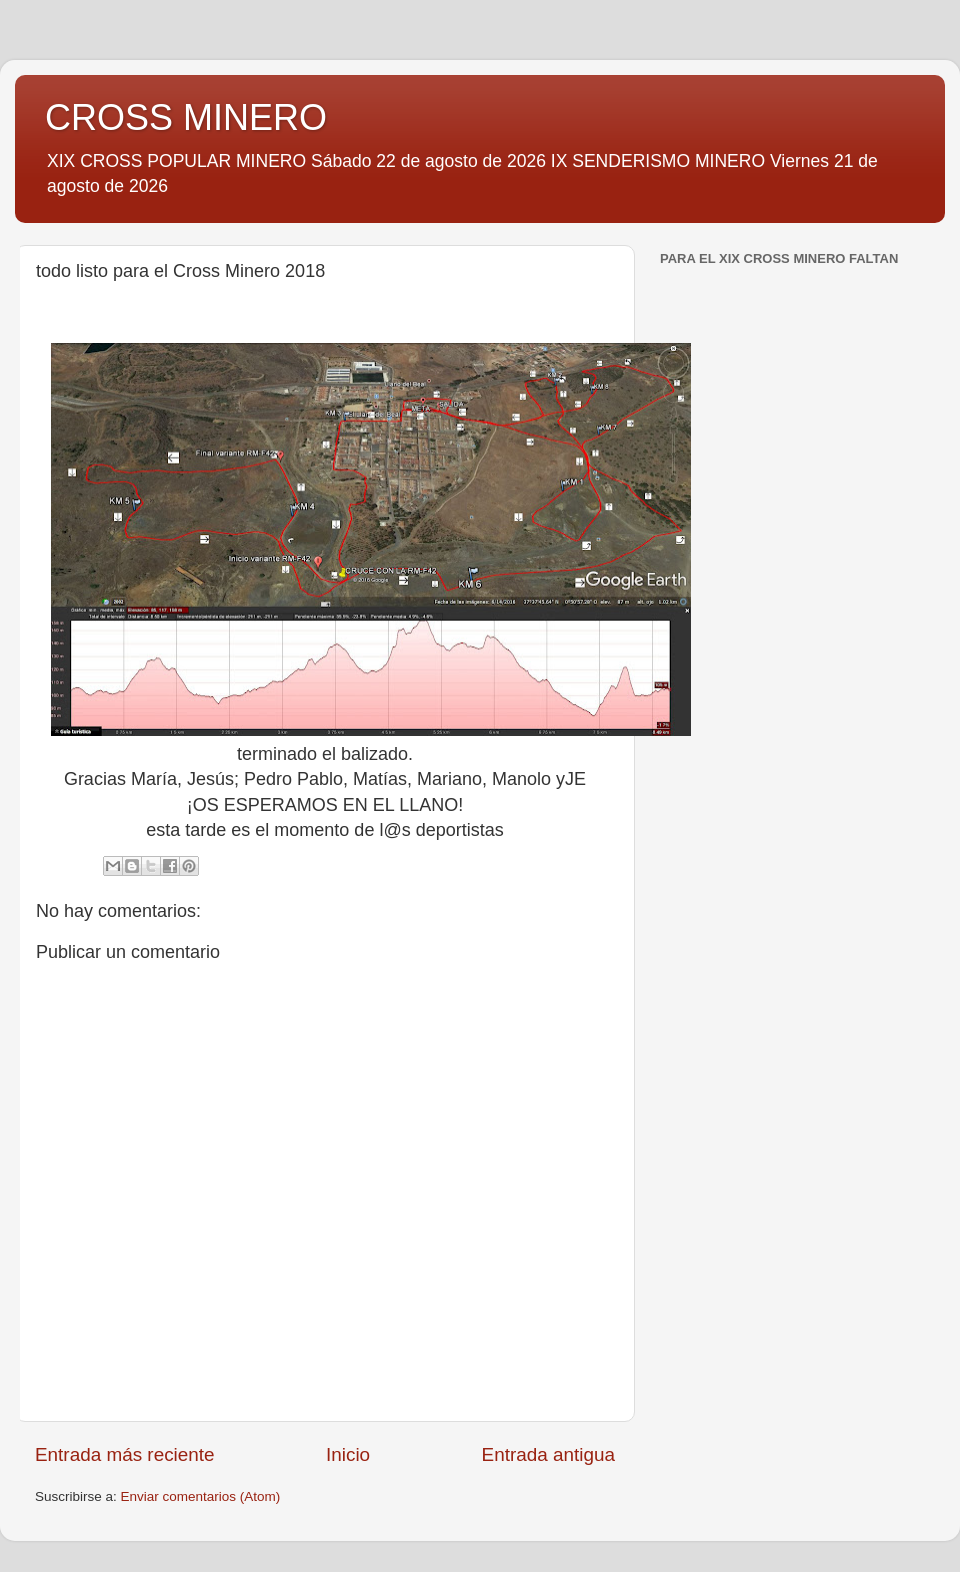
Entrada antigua (548, 1454)
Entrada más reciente (125, 1454)
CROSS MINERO (186, 117)
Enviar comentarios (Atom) (201, 1496)
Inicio (348, 1454)
